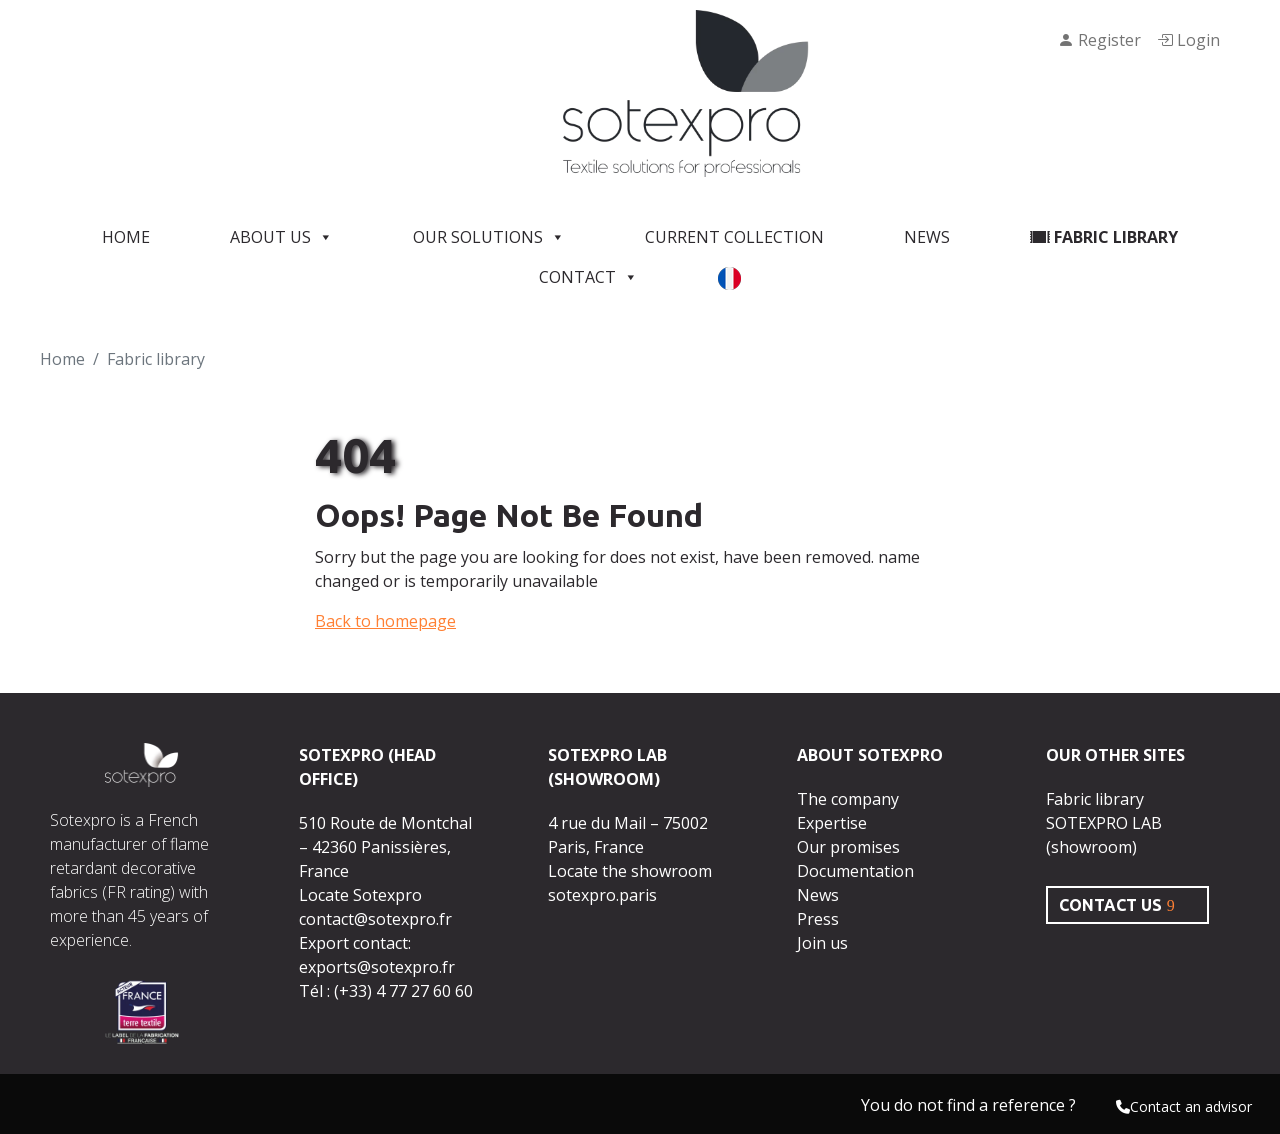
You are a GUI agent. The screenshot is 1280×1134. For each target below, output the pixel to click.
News (927, 237)
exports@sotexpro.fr (377, 967)
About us (281, 237)
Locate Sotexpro (360, 895)
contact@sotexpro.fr (375, 919)
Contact (588, 277)
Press (818, 919)
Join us (822, 943)
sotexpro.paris (602, 895)
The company (848, 799)
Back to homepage (385, 621)
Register (1099, 40)
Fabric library (1104, 237)
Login (1188, 40)
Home (126, 237)
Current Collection (734, 237)
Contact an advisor (1184, 1106)
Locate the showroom (630, 871)
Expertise (832, 823)
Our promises (848, 847)
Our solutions (489, 237)
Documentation (855, 871)
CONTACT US (1110, 905)
